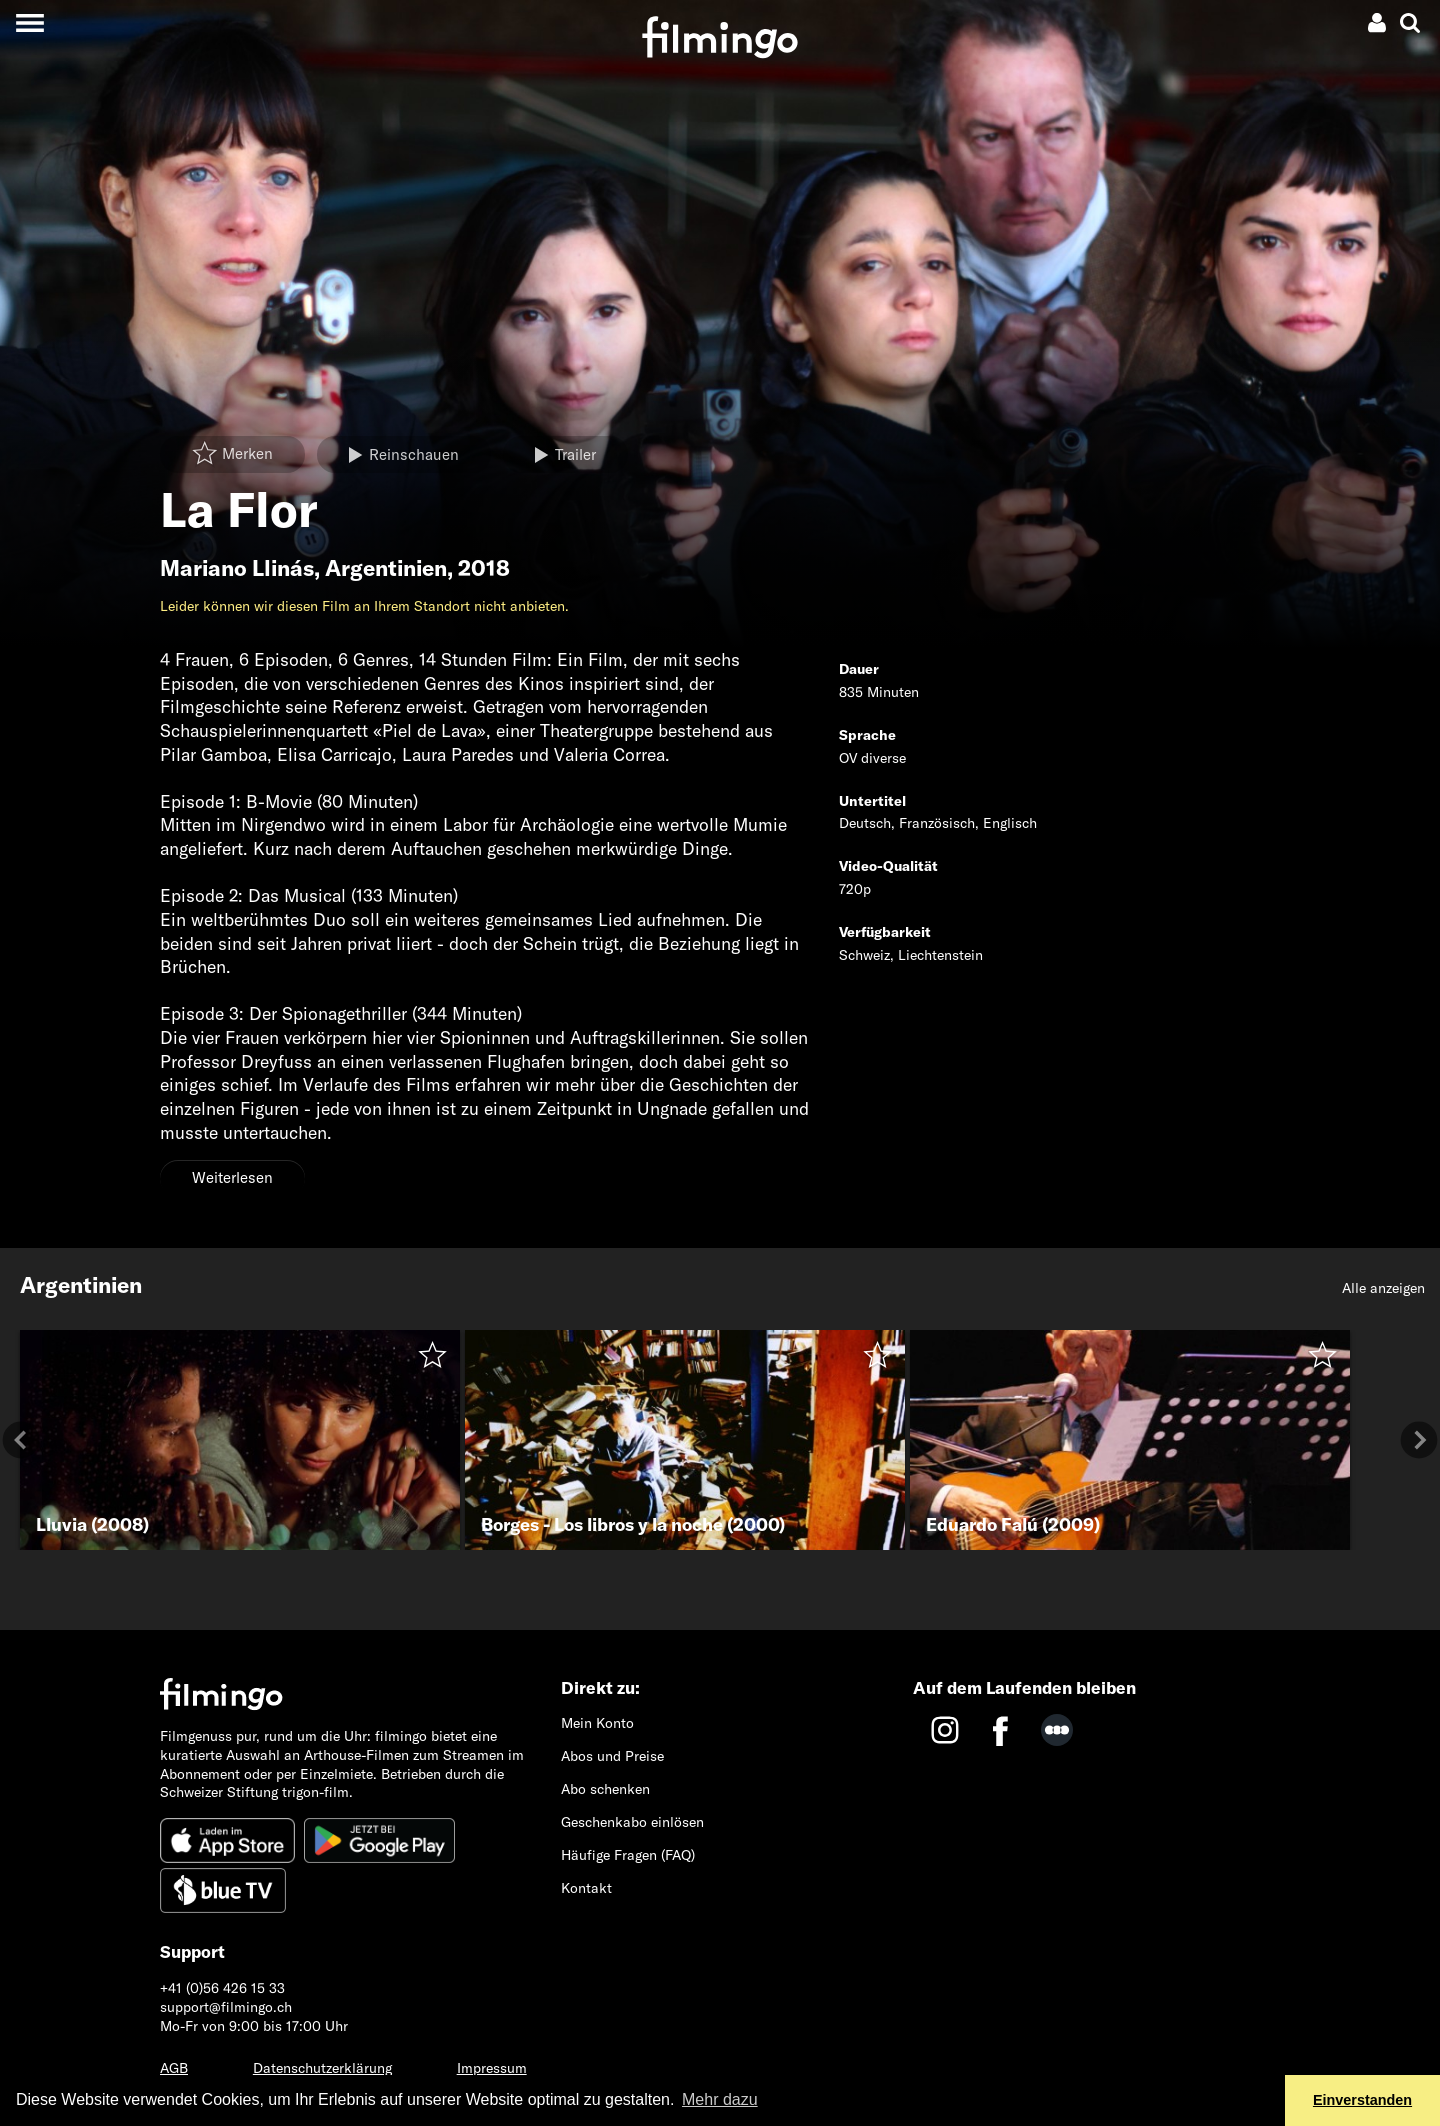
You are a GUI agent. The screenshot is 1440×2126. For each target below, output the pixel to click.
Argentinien (386, 568)
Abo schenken (605, 1789)
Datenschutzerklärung (322, 2068)
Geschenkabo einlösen (632, 1822)
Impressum (492, 2068)
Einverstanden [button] (1362, 2100)
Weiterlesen (232, 1177)
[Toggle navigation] (29, 22)
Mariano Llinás (237, 568)
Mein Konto (597, 1723)
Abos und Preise (612, 1756)
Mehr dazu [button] (720, 2099)
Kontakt (586, 1888)
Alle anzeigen (1383, 1288)
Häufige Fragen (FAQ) (628, 1855)
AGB (174, 2068)
